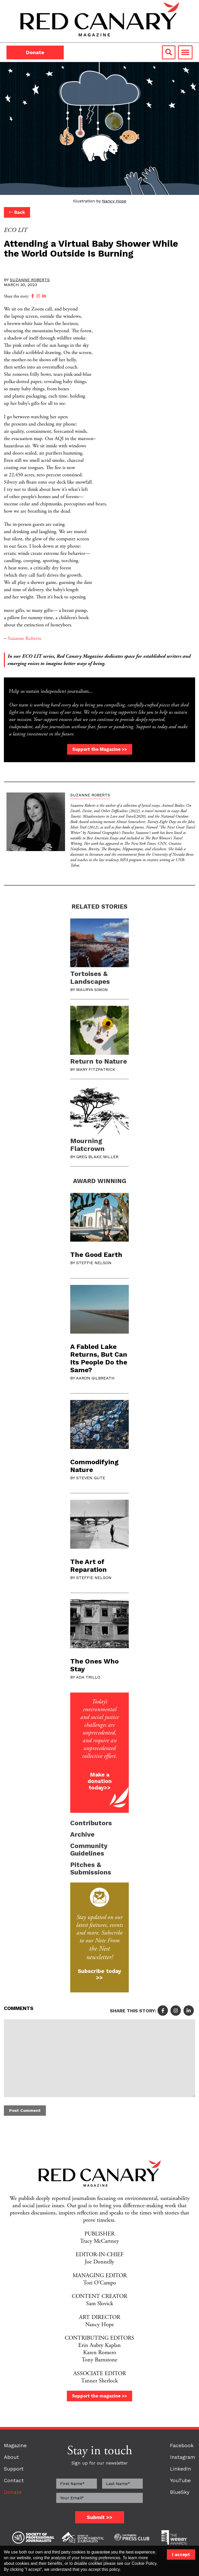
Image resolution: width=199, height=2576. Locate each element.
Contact (14, 2480)
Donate (35, 52)
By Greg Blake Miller (94, 1156)
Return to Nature (98, 1061)
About (11, 2457)
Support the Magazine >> (99, 749)
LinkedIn (180, 2469)
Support (14, 2469)
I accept (181, 2554)
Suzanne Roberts (30, 279)
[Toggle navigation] (185, 52)
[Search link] (168, 52)
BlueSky (179, 2492)
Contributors (91, 1823)
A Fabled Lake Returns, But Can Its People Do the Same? (98, 1358)
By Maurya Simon (89, 989)
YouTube (180, 2480)
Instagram (182, 2457)
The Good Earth (96, 1254)
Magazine (15, 2445)
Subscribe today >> (99, 1974)
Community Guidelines (88, 1849)
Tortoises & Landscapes (90, 977)
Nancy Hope (114, 201)
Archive (82, 1834)
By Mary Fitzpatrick (92, 1069)
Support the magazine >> (99, 2395)
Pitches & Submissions (90, 1868)
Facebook (182, 2445)
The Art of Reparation (88, 1565)
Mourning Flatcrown (87, 1144)
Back (17, 212)
